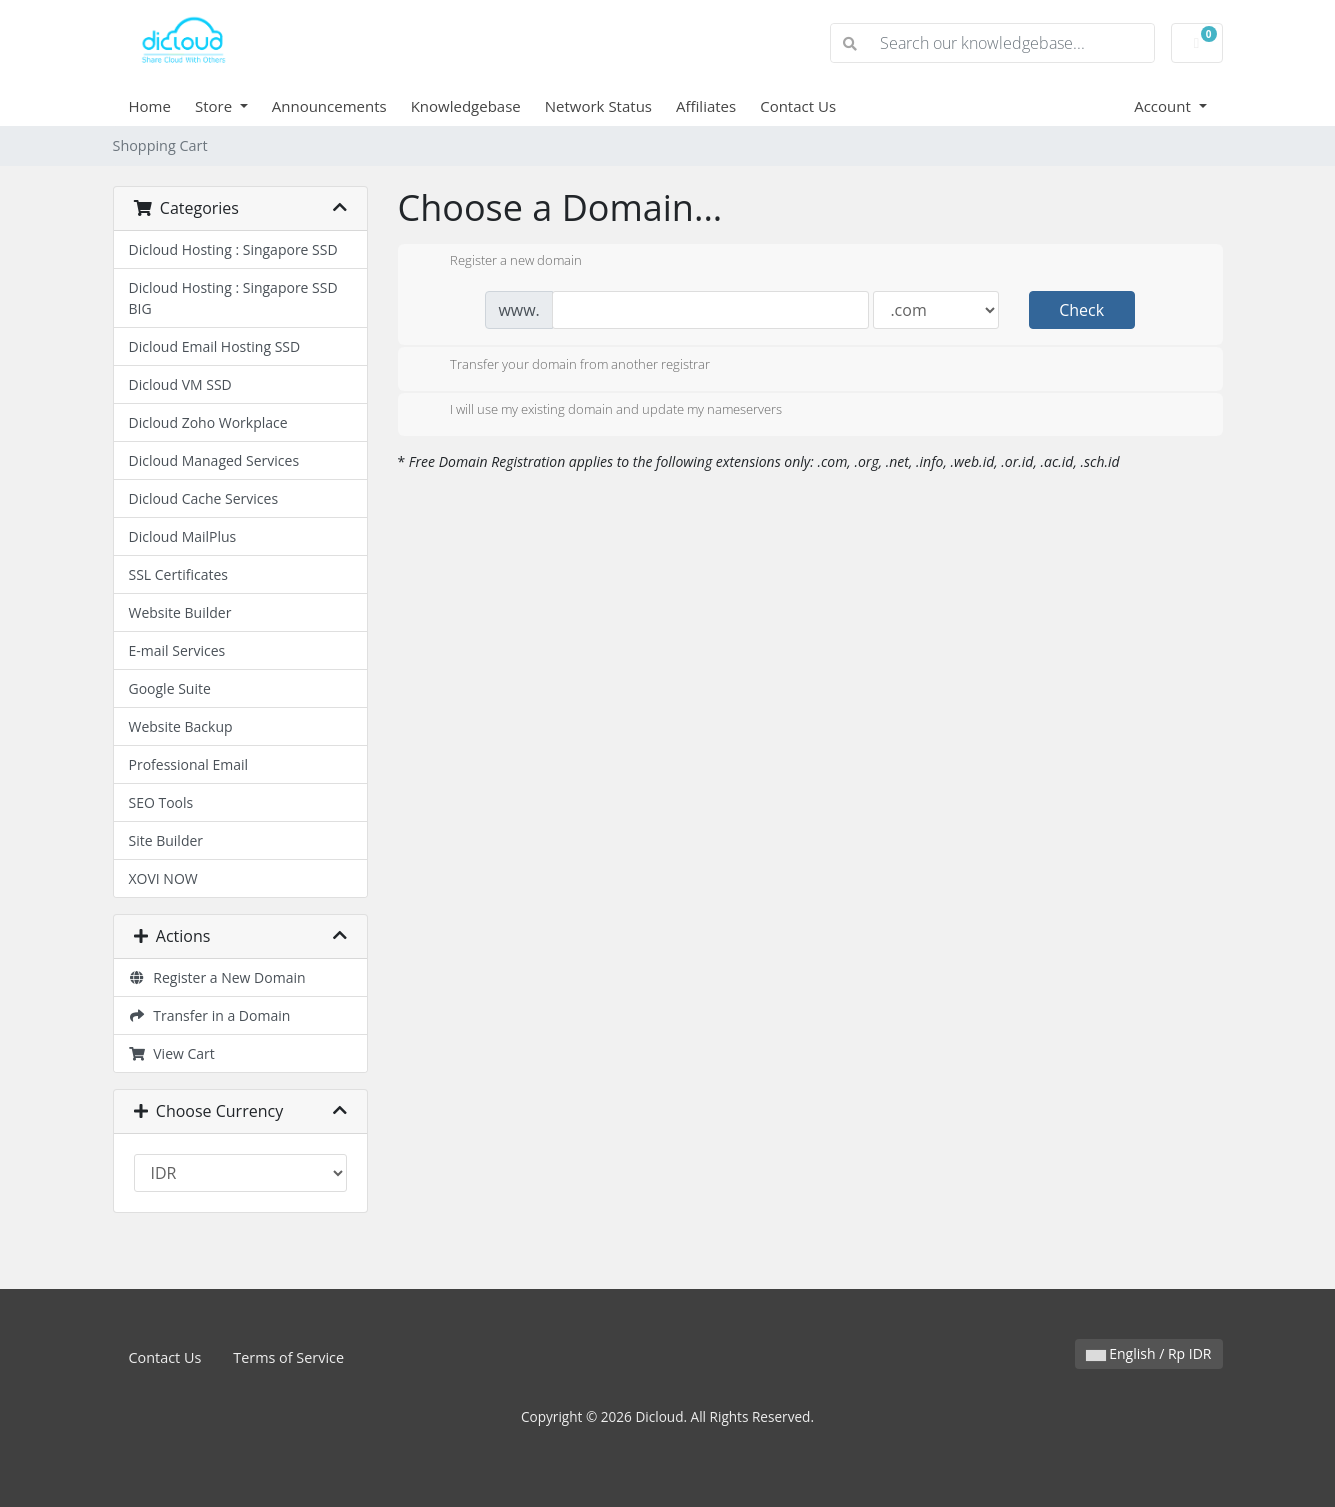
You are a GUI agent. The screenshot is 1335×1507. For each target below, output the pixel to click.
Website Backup (181, 726)
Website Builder (180, 612)
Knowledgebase (466, 106)
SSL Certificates (178, 574)
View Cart (172, 1053)
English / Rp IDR (1149, 1353)
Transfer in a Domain (210, 1015)
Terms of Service (288, 1357)
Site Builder (166, 840)
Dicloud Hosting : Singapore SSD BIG (233, 298)
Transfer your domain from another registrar (564, 366)
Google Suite (170, 688)
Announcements (329, 106)
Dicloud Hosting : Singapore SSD (233, 249)
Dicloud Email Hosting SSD (215, 346)
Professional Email (189, 764)
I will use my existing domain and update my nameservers (600, 411)
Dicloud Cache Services (204, 498)
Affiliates (706, 106)
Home (150, 106)
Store (215, 106)
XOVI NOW (163, 878)
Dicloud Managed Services (214, 460)
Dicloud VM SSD (180, 384)
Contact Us (798, 106)
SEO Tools (161, 802)
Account (1164, 106)
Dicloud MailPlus (183, 536)
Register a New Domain (217, 977)
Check (1081, 310)
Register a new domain (500, 262)
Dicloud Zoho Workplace (208, 422)
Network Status (598, 106)
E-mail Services (177, 650)
